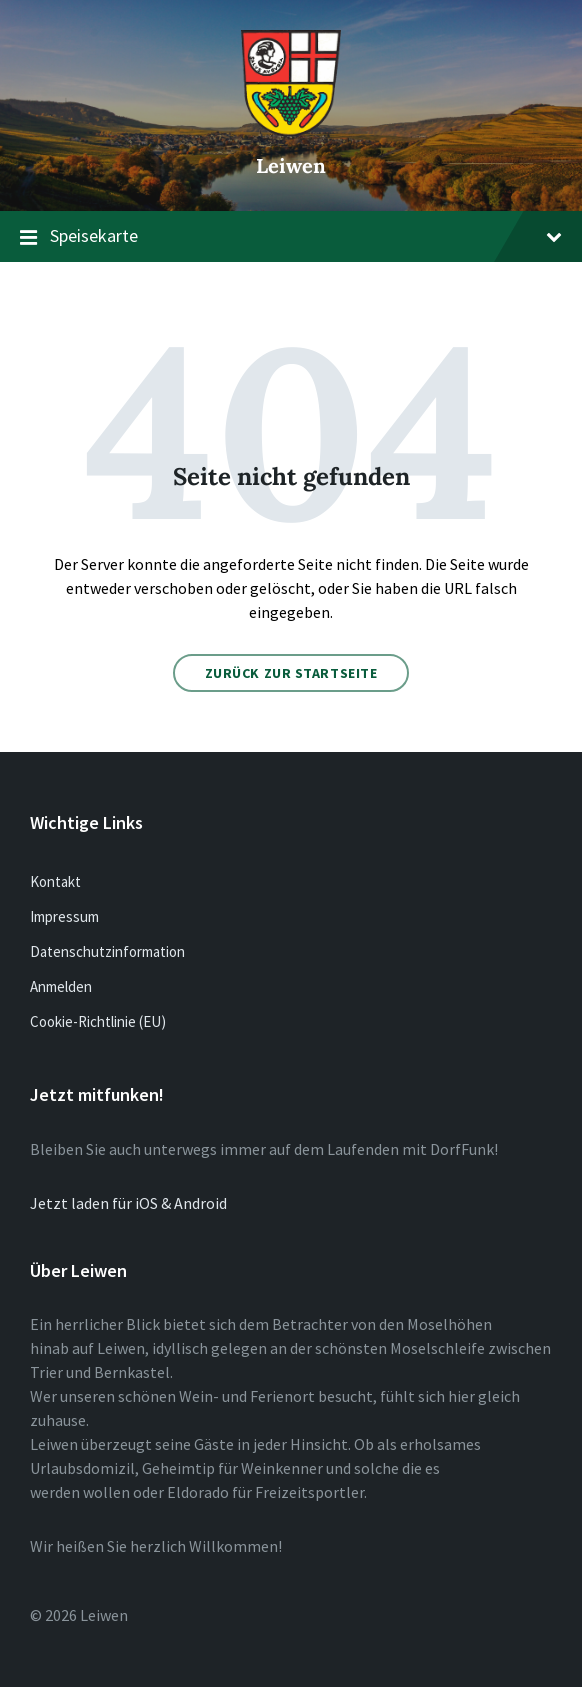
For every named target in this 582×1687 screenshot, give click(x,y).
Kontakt (55, 881)
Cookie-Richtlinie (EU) (98, 1021)
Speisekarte (291, 237)
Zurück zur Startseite (291, 673)
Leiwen (291, 165)
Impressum (64, 916)
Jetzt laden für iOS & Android (128, 1203)
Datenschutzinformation (107, 951)
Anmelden (61, 986)
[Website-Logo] (291, 131)
